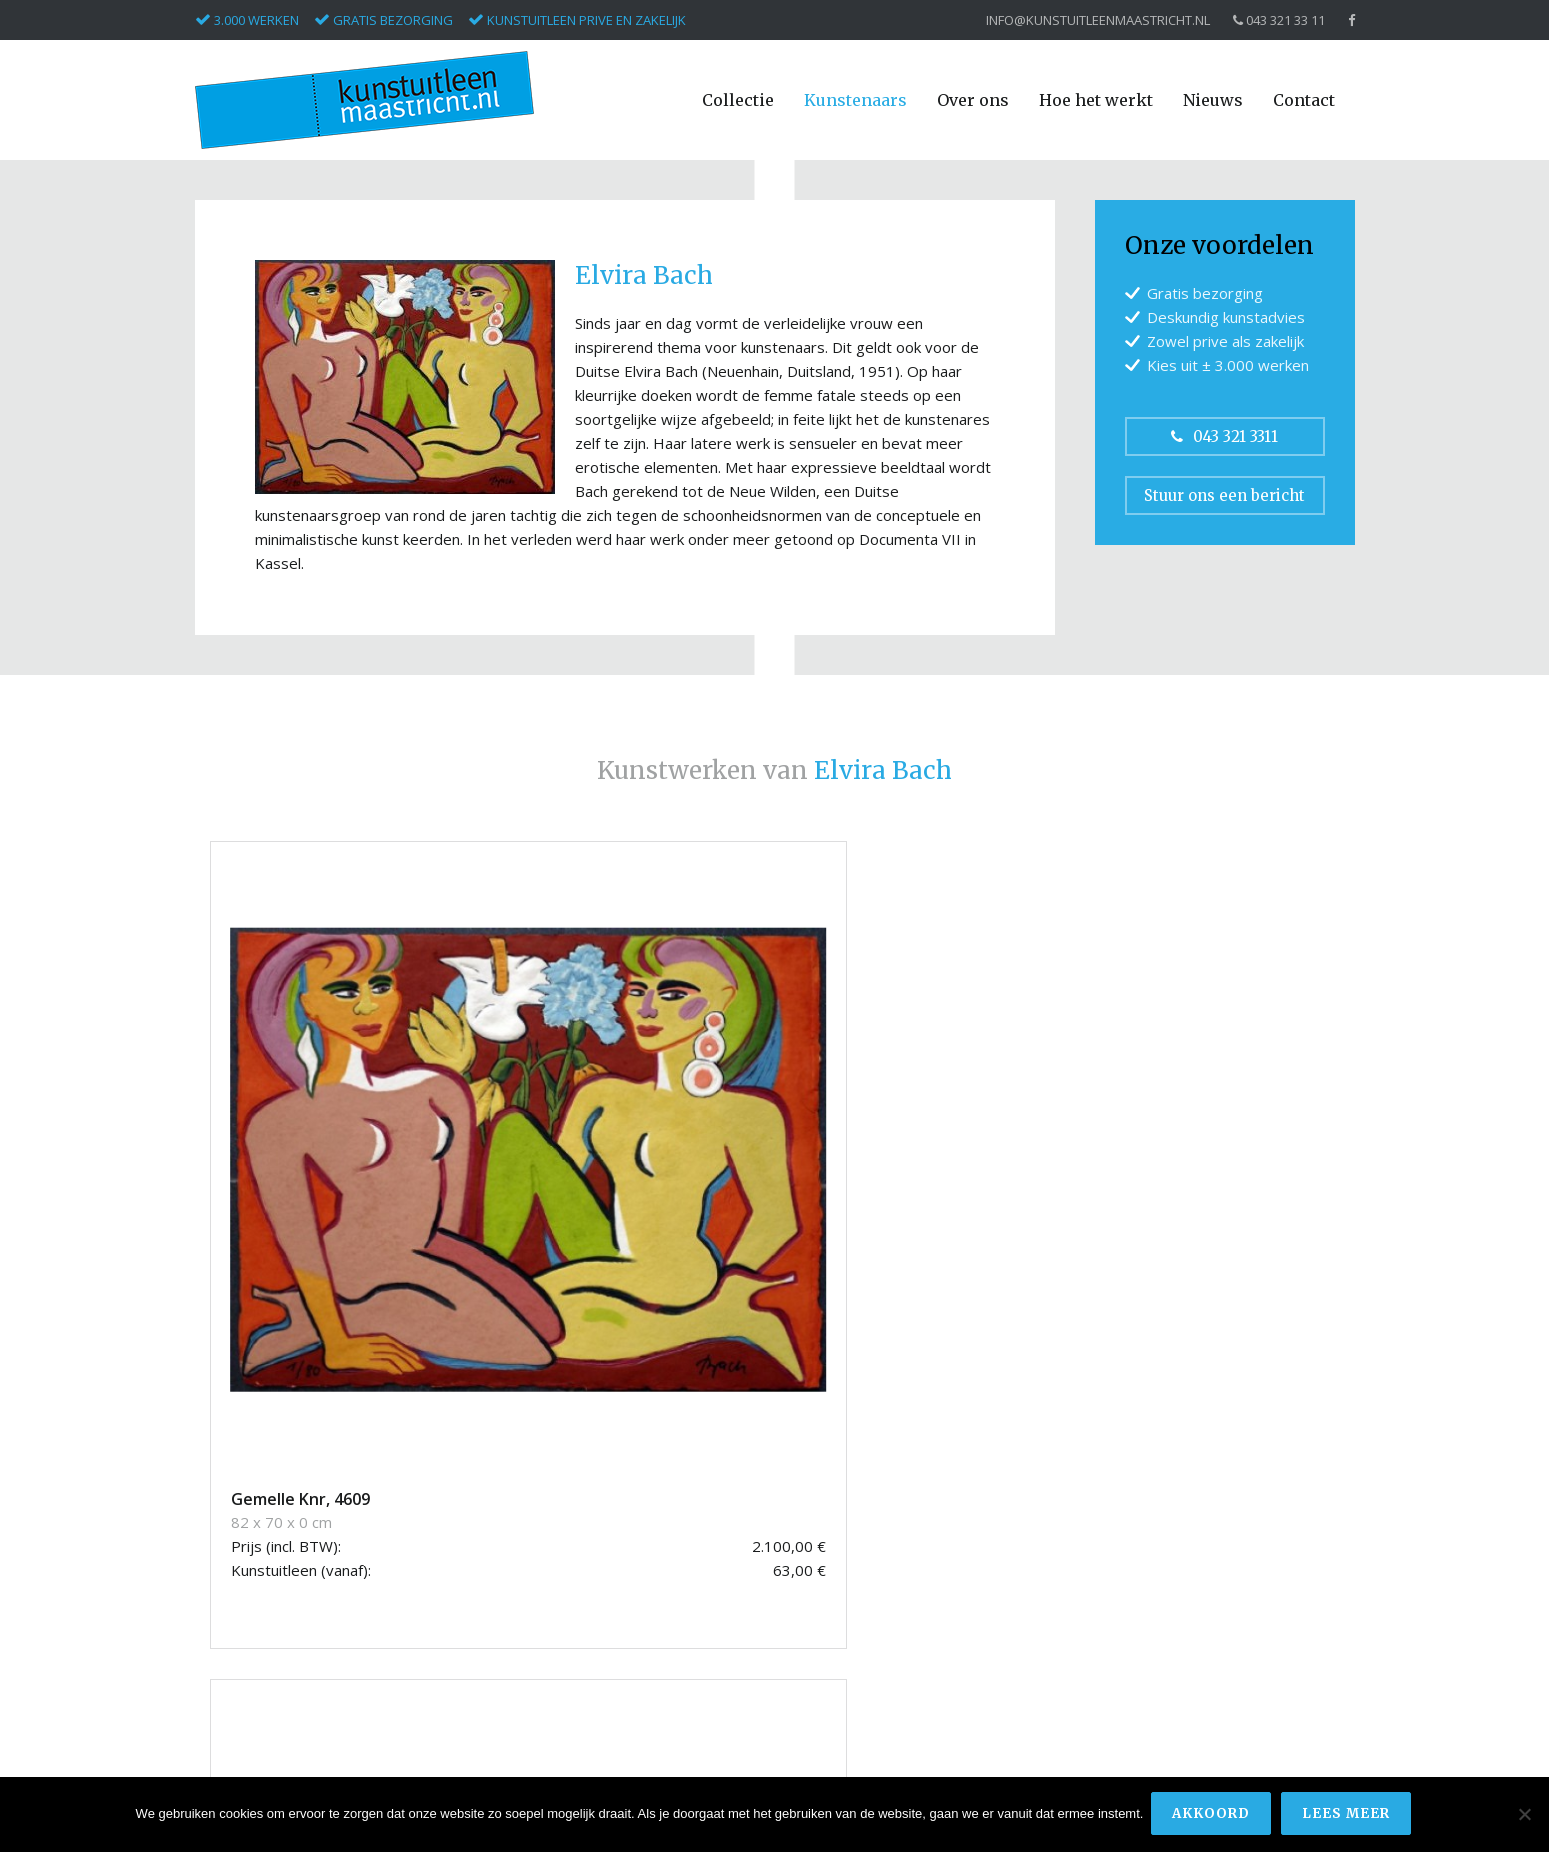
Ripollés (220, 1683)
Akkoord (1213, 1815)
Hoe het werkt (1096, 100)
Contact (1304, 100)
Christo (218, 1526)
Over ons (973, 100)
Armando (225, 1503)
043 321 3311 (1224, 436)
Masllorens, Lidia (249, 1638)
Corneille (223, 1571)
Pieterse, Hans (242, 1660)
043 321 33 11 (1279, 20)
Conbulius (226, 1548)
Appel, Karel (233, 1481)
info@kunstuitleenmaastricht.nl (1098, 20)
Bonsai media (1283, 1740)
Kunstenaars (855, 100)
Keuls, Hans (233, 1615)
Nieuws (1213, 100)
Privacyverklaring (1149, 1655)
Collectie (738, 100)
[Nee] (1524, 1816)
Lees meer (1348, 1815)
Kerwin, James (241, 1593)
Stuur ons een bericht (1224, 495)
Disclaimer (1129, 1633)
